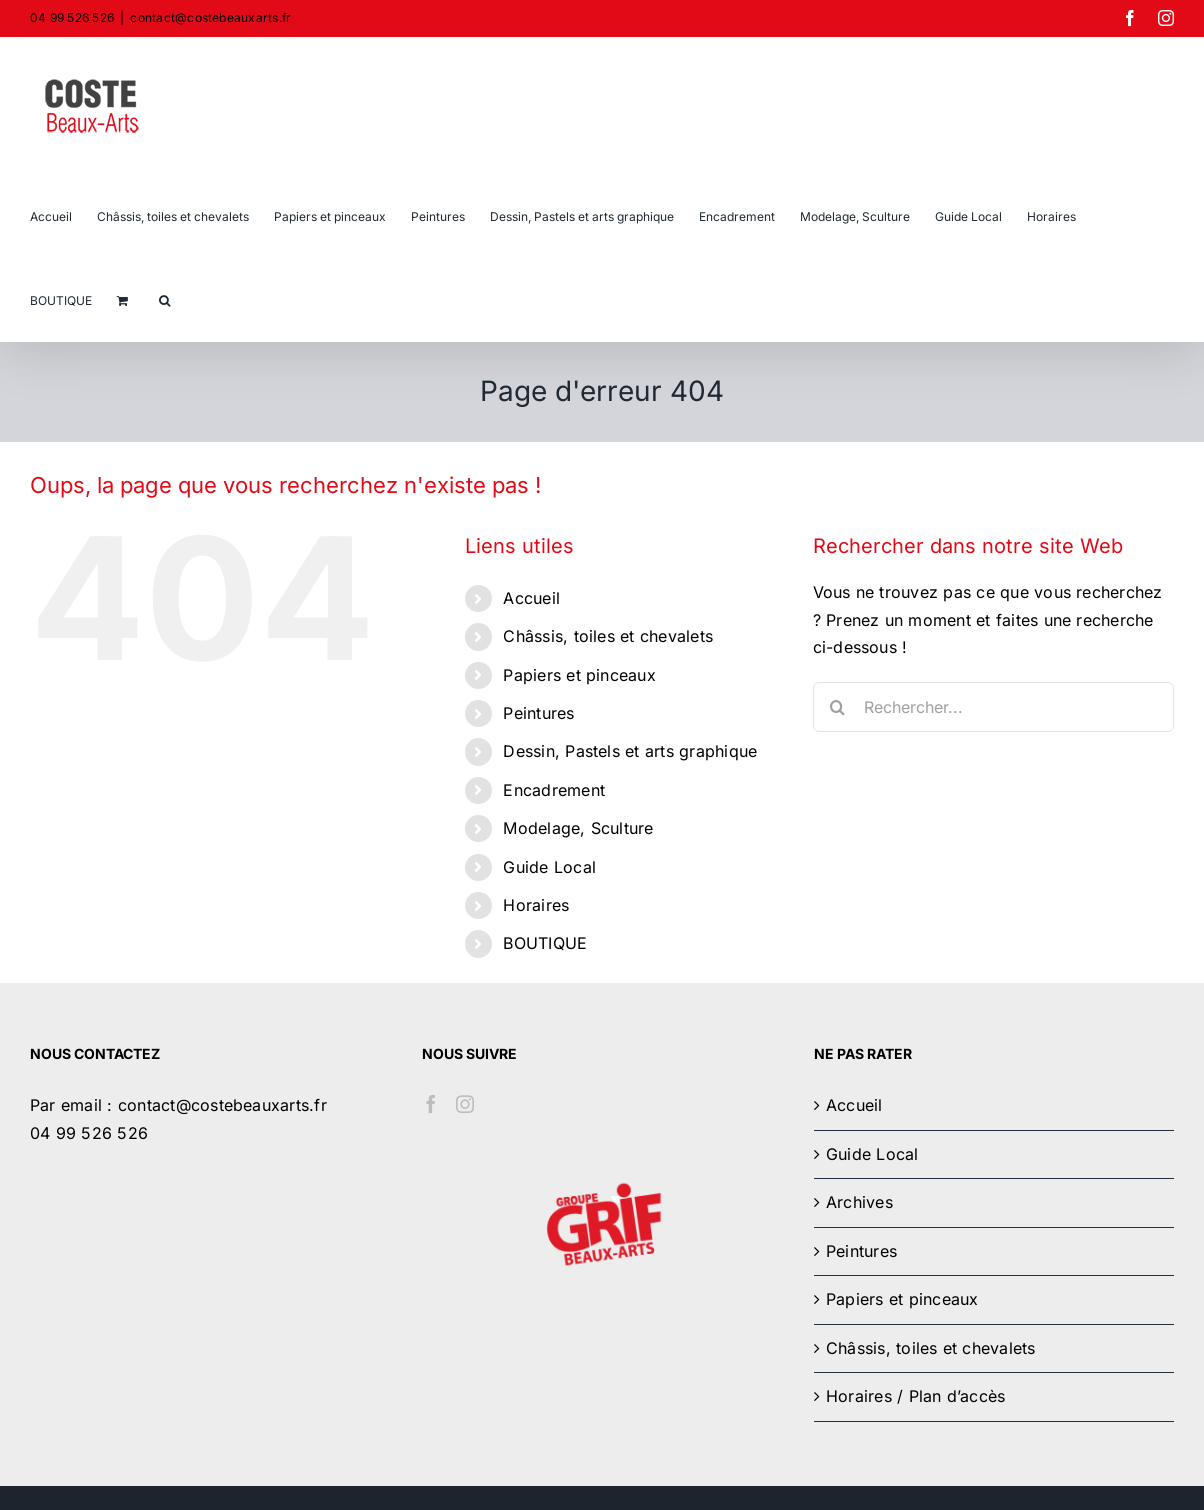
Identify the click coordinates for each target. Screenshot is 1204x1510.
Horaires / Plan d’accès (916, 1396)
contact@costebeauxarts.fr (210, 17)
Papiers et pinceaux (579, 675)
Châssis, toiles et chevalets (608, 636)
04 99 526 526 (89, 1133)
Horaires (536, 905)
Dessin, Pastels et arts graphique (630, 751)
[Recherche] (838, 707)
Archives (859, 1202)
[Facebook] (431, 1104)
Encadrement (554, 790)
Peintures (538, 713)
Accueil (531, 598)
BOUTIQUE (545, 943)
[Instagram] (465, 1104)
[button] (164, 299)
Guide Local (549, 867)
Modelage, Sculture (578, 828)
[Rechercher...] (993, 707)
